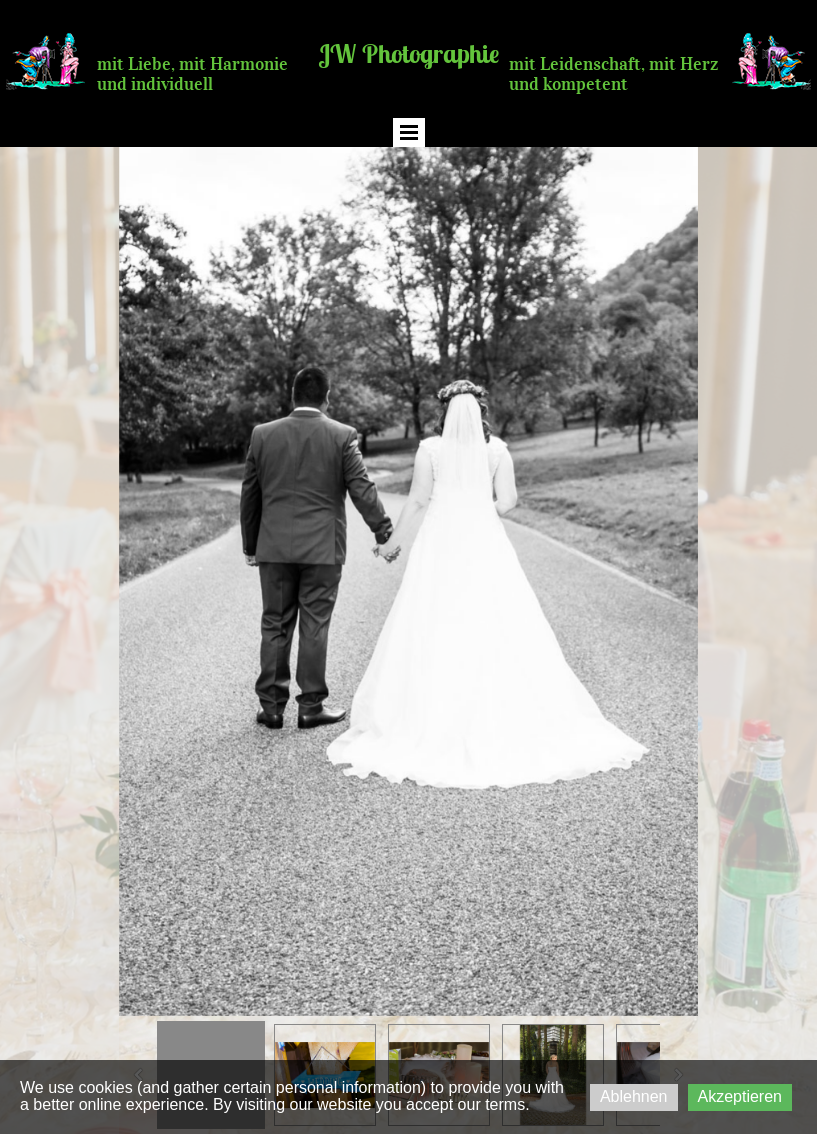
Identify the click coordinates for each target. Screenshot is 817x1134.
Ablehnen (634, 1096)
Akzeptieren (740, 1096)
